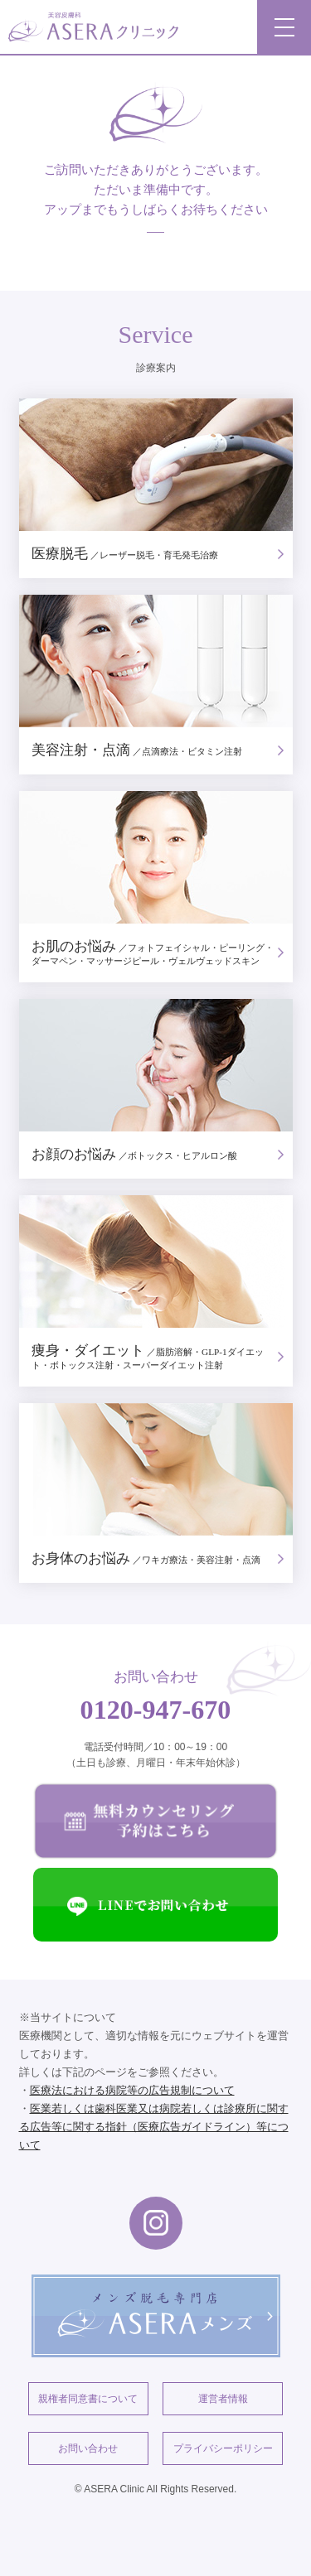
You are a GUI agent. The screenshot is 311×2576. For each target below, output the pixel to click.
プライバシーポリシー (223, 2448)
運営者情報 (223, 2399)
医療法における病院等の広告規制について (132, 2090)
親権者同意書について (88, 2399)
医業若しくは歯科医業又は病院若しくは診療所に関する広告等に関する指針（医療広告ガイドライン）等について (154, 2126)
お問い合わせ (88, 2448)
